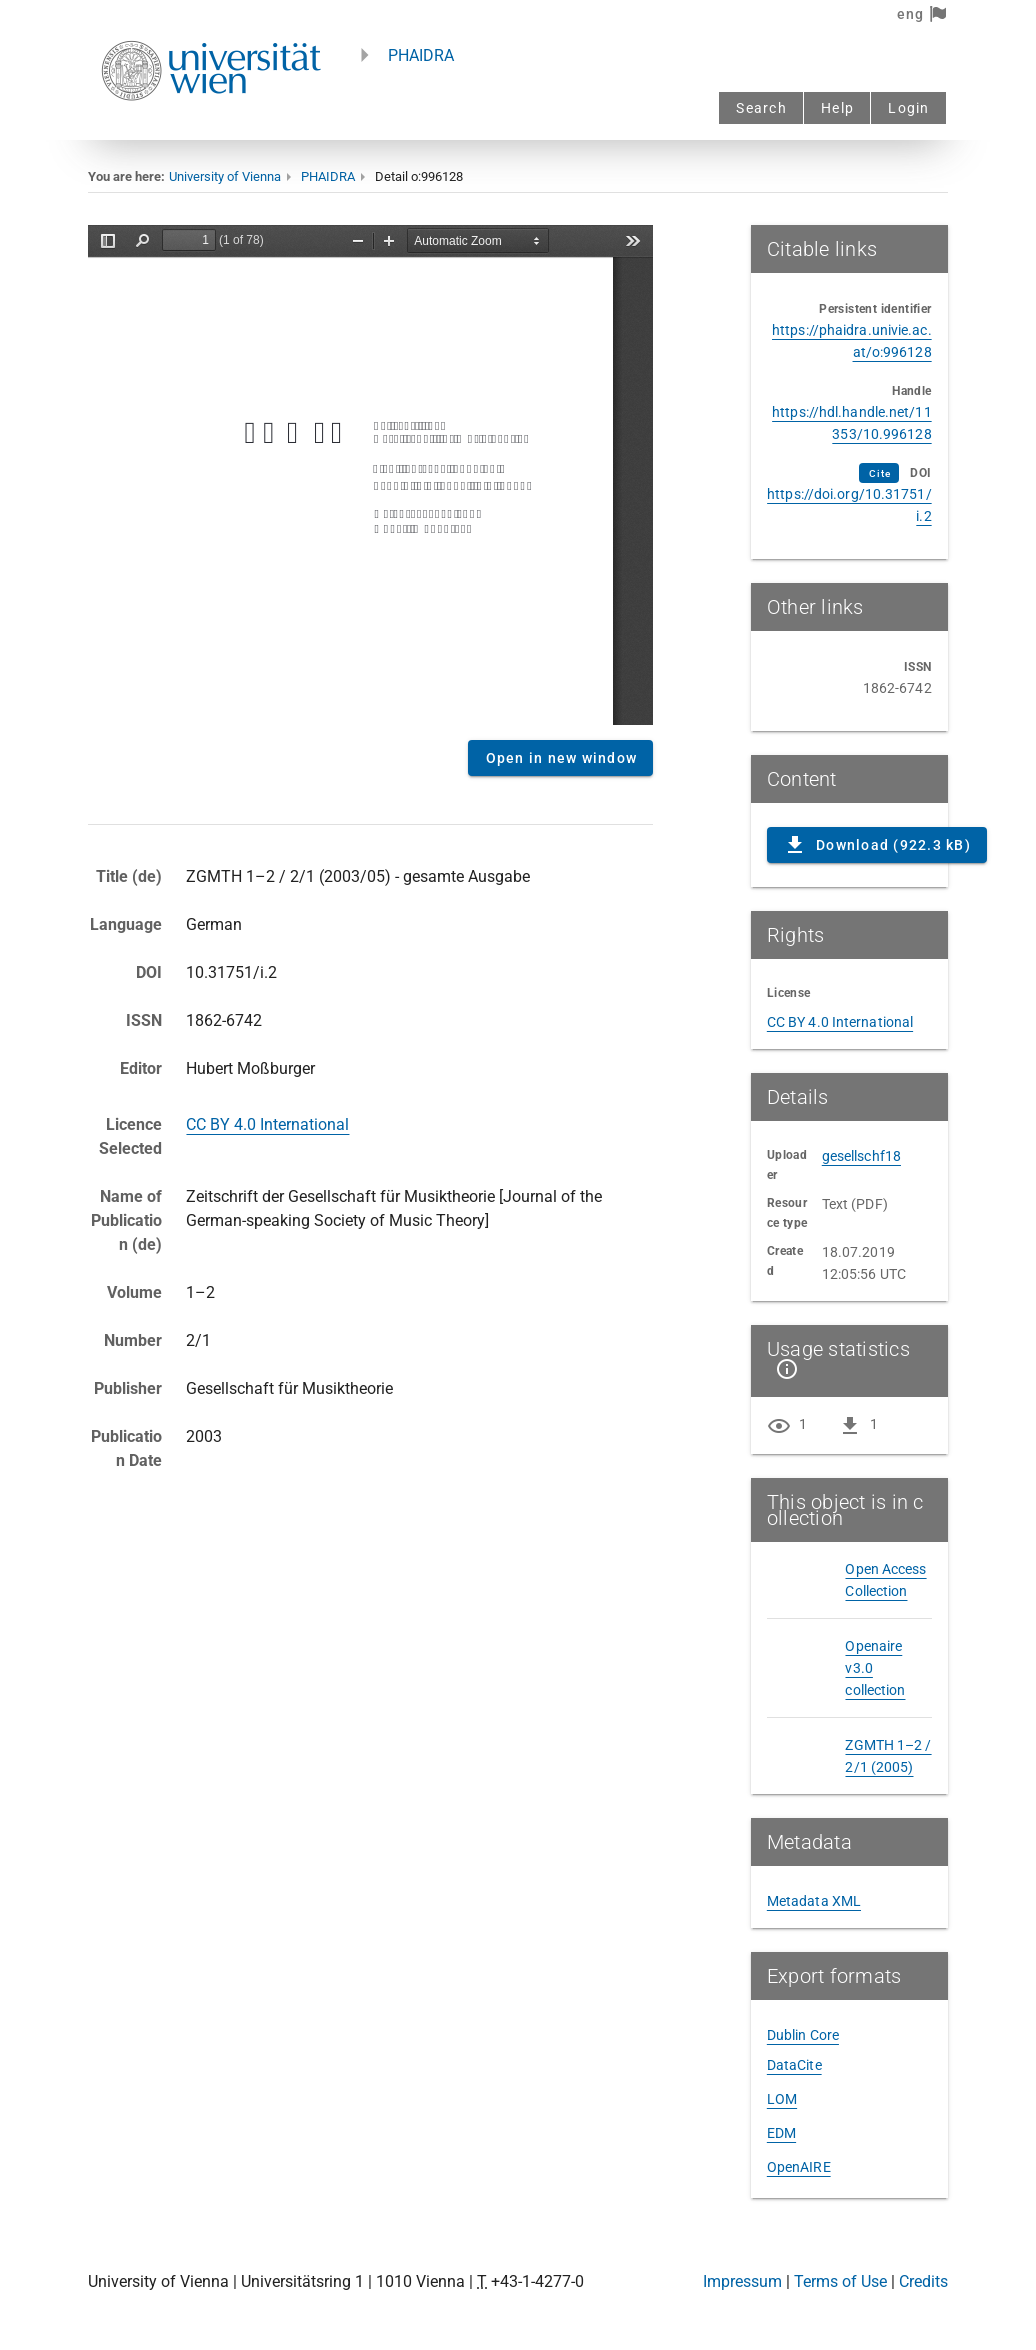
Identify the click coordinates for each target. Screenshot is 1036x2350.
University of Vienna (225, 176)
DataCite (794, 2065)
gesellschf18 (861, 1156)
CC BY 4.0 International (267, 1124)
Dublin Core (803, 2035)
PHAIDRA (421, 55)
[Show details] (783, 1369)
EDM (781, 2133)
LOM (782, 2099)
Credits (923, 2281)
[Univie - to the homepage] (211, 127)
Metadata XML (814, 1901)
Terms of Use (840, 2281)
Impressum (742, 2281)
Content (370, 475)
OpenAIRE (799, 2167)
